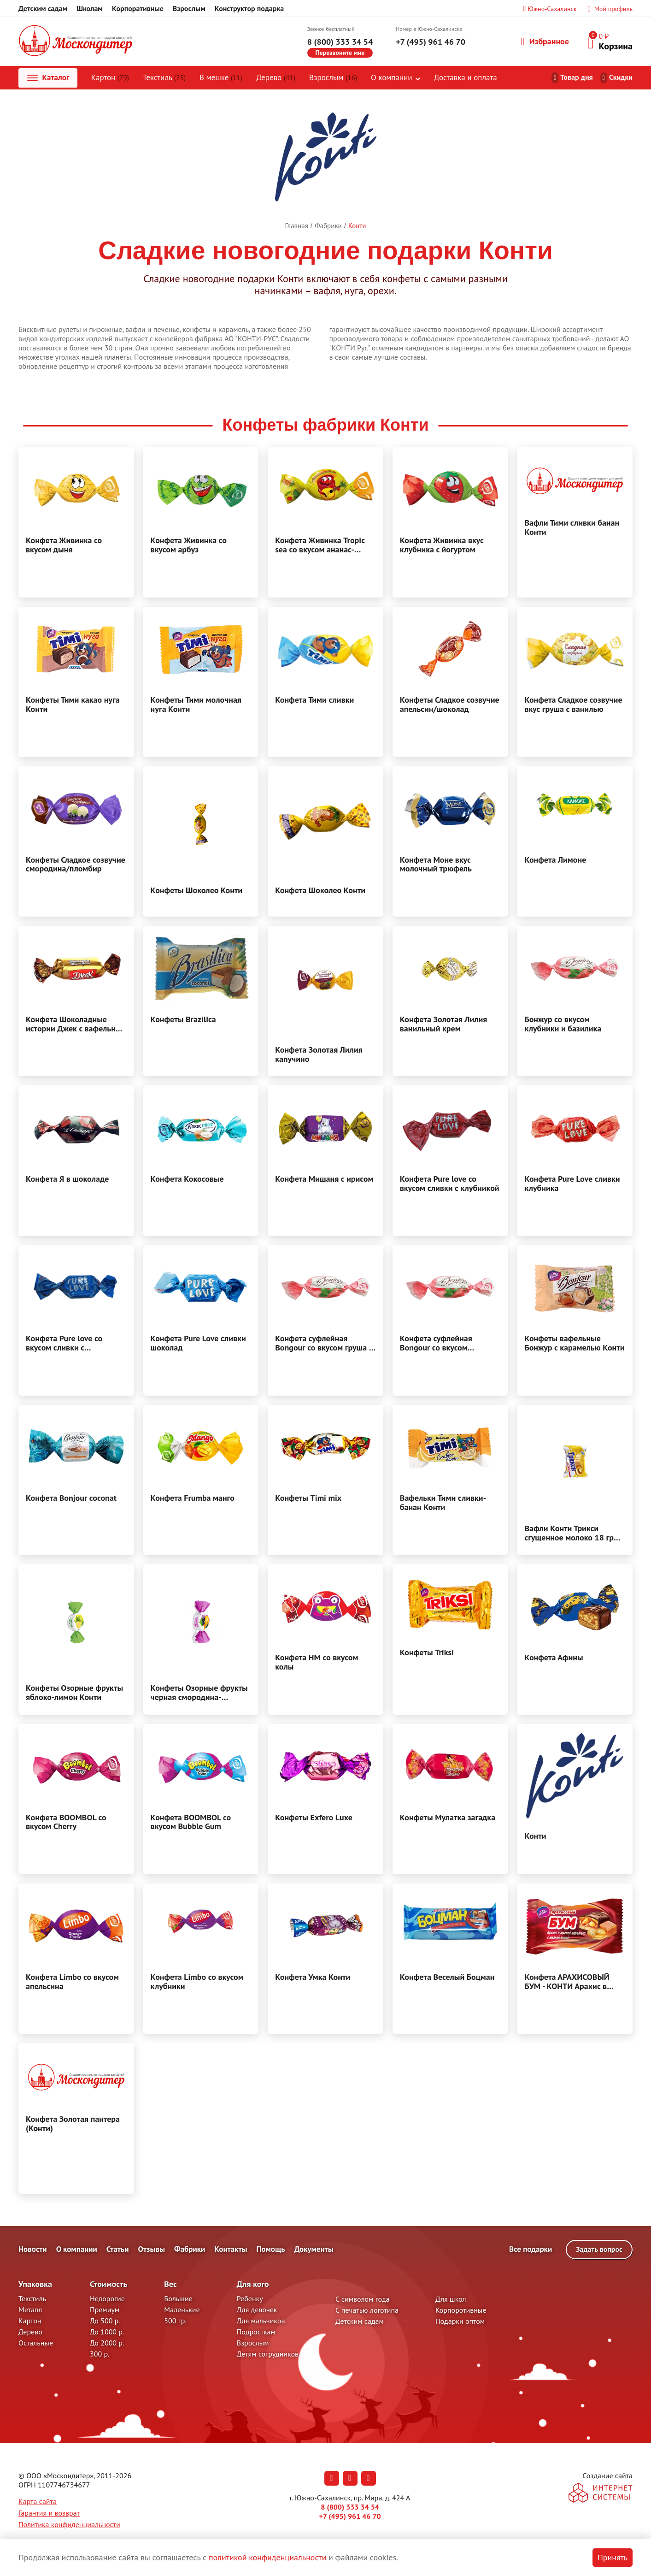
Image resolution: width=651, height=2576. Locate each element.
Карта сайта (37, 2501)
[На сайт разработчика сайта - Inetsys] (601, 2494)
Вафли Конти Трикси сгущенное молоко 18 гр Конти (569, 1533)
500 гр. (175, 2321)
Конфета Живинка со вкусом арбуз (189, 545)
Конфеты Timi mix (308, 1498)
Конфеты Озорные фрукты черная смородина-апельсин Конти (199, 1693)
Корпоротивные (460, 2310)
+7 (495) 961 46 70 (430, 42)
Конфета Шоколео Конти (320, 890)
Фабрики (189, 2249)
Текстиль (164, 78)
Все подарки (530, 2250)
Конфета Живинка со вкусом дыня (64, 545)
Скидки (621, 77)
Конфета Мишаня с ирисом (324, 1179)
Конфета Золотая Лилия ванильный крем (443, 1024)
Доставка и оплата (465, 78)
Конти (535, 1836)
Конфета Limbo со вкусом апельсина (72, 1982)
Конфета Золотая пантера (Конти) (73, 2124)
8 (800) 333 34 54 (340, 42)
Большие (178, 2299)
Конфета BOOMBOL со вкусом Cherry (66, 1822)
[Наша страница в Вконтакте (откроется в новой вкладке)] (331, 2478)
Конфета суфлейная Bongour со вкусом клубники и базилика (438, 1343)
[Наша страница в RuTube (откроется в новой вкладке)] (368, 2478)
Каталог (48, 78)
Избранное (545, 41)
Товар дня (577, 77)
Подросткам (256, 2332)
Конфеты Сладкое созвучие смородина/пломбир (75, 864)
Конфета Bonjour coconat (71, 1498)
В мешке (221, 78)
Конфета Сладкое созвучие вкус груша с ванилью (573, 705)
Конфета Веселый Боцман (447, 1977)
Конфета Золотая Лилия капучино (319, 1055)
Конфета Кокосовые (187, 1179)
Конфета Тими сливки (314, 700)
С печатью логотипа (367, 2310)
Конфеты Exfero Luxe (313, 1818)
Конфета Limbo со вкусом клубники (197, 1982)
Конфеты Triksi (427, 1653)
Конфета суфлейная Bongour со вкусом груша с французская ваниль (323, 1343)
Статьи (117, 2249)
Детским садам (42, 8)
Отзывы (151, 2249)
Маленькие (181, 2310)
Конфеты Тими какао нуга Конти (73, 705)
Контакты (230, 2249)
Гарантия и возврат (49, 2513)
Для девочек (257, 2310)
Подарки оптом (460, 2321)
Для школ (450, 2299)
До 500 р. (105, 2321)
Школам (89, 8)
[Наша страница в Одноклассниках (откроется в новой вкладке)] (350, 2478)
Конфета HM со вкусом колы (316, 1662)
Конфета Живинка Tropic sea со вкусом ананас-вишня (319, 545)
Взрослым (189, 8)
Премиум (104, 2310)
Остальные (35, 2343)
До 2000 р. (107, 2343)
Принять (613, 2557)
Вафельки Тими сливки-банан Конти (443, 1503)
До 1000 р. (107, 2332)
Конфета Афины (553, 1658)
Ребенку (250, 2299)
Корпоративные (138, 8)
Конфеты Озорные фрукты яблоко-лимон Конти (74, 1693)
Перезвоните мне (340, 52)
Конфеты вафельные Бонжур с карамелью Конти (574, 1343)
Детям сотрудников (268, 2354)
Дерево (276, 78)
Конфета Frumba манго (193, 1498)
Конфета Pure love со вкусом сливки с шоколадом (64, 1343)
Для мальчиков (261, 2321)
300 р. (99, 2354)
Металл (30, 2310)
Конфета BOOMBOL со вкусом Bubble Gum (191, 1822)
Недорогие (107, 2299)
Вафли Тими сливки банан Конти (571, 528)
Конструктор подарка (249, 8)
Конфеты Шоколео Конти (197, 890)
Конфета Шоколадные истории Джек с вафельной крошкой (75, 1024)
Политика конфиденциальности (69, 2524)
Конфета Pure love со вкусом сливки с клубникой (449, 1184)
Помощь (270, 2249)
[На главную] (76, 41)
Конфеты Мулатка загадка (447, 1818)
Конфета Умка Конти (312, 1977)
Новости (32, 2249)
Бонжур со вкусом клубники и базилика (562, 1024)
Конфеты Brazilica (183, 1019)
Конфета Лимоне (555, 860)
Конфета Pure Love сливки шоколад (198, 1343)
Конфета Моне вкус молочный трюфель (436, 864)
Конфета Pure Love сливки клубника (572, 1184)
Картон (110, 78)
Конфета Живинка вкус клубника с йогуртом (442, 545)
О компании (391, 78)
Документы (313, 2249)
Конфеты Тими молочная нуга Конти (196, 705)
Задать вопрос (599, 2249)
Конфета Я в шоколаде (67, 1179)
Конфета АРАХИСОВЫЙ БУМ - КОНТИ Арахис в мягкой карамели (566, 1982)
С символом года (362, 2299)
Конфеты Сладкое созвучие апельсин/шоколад (449, 705)
